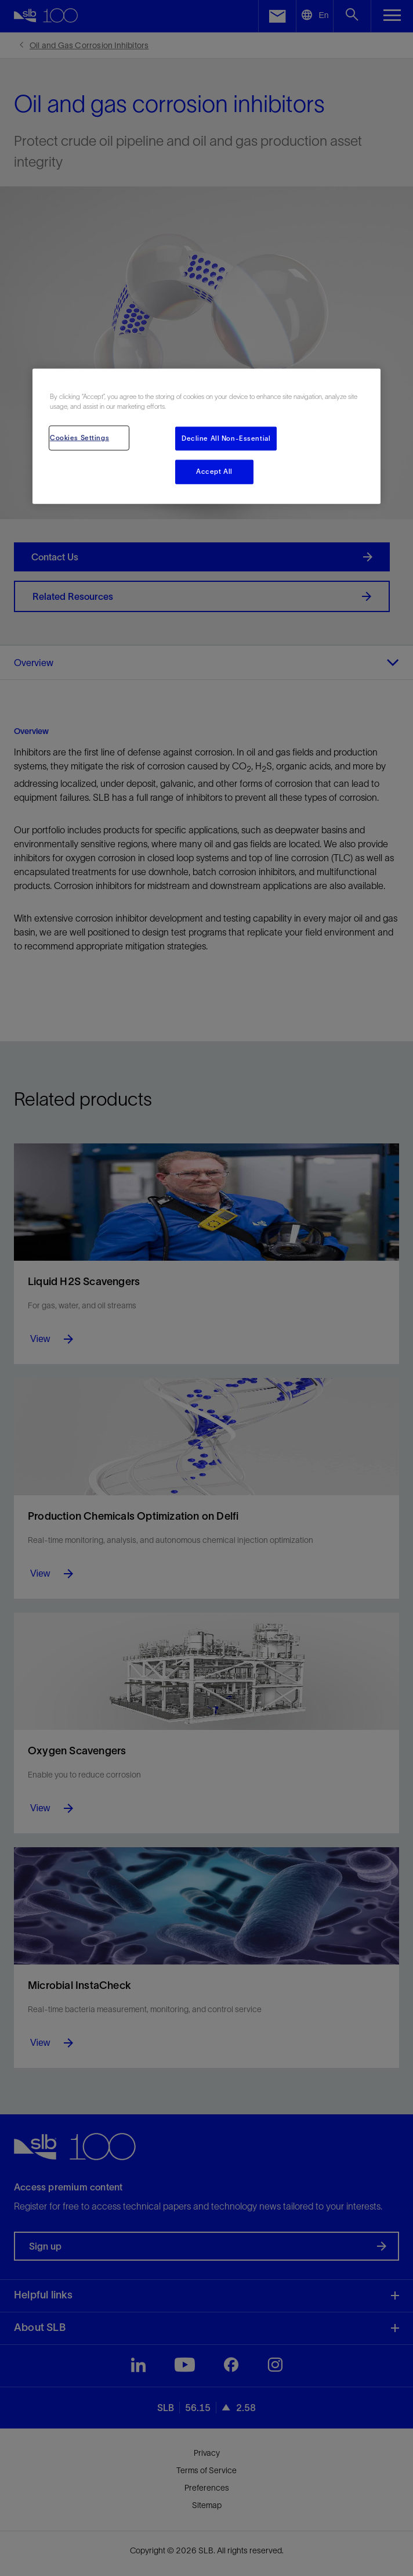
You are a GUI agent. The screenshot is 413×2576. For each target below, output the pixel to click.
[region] (206, 436)
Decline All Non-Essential (226, 437)
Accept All (214, 471)
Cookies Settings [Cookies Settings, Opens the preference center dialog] (79, 437)
